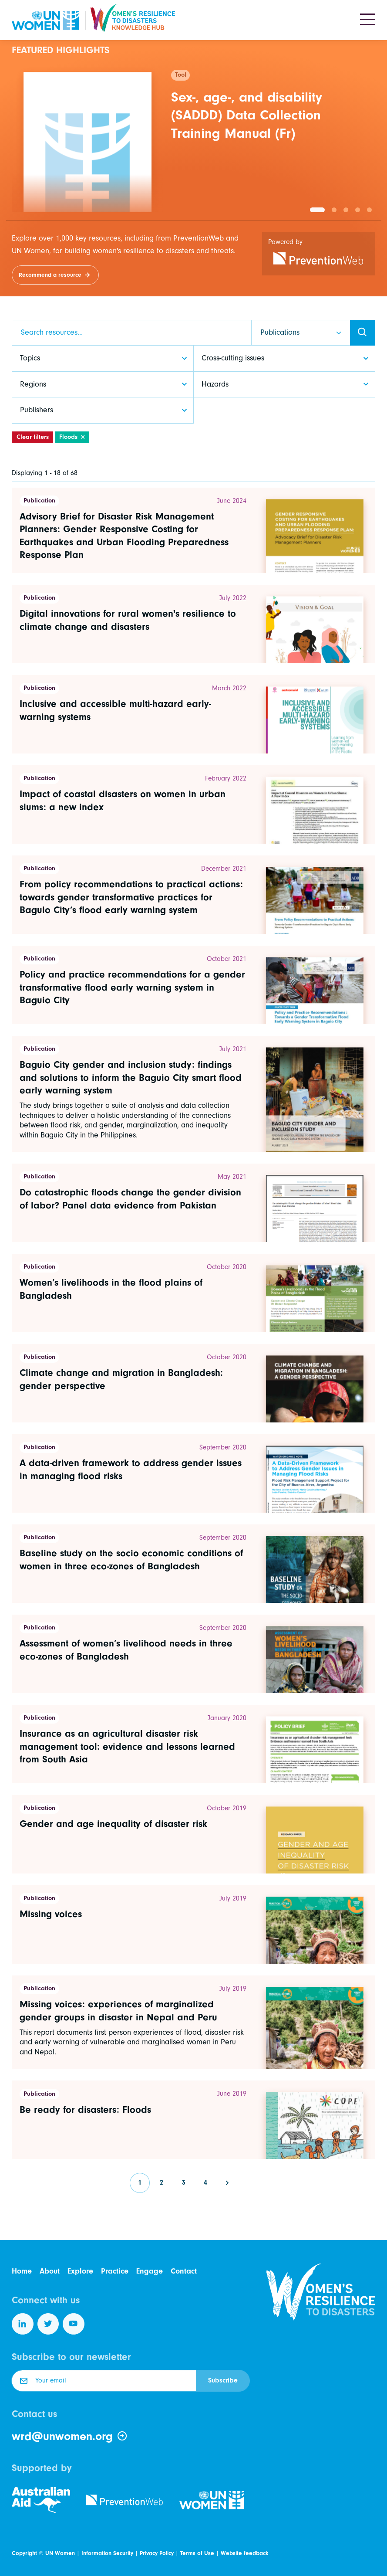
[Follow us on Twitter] (48, 2324)
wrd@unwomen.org (70, 2436)
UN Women (60, 2553)
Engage (149, 2271)
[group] (193, 136)
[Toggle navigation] (367, 20)
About (50, 2271)
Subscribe (223, 2380)
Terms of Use (197, 2553)
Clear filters (33, 437)
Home (22, 2271)
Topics (30, 358)
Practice (114, 2271)
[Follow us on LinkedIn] (23, 2324)
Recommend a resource (50, 275)
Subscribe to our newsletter (71, 2356)
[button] (317, 209)
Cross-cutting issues (233, 358)
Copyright (24, 2553)
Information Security (107, 2553)
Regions (33, 384)
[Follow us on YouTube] (73, 2324)
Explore (80, 2271)
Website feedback (244, 2553)
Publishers (36, 409)
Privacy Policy (157, 2553)
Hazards (215, 384)
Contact (184, 2271)
